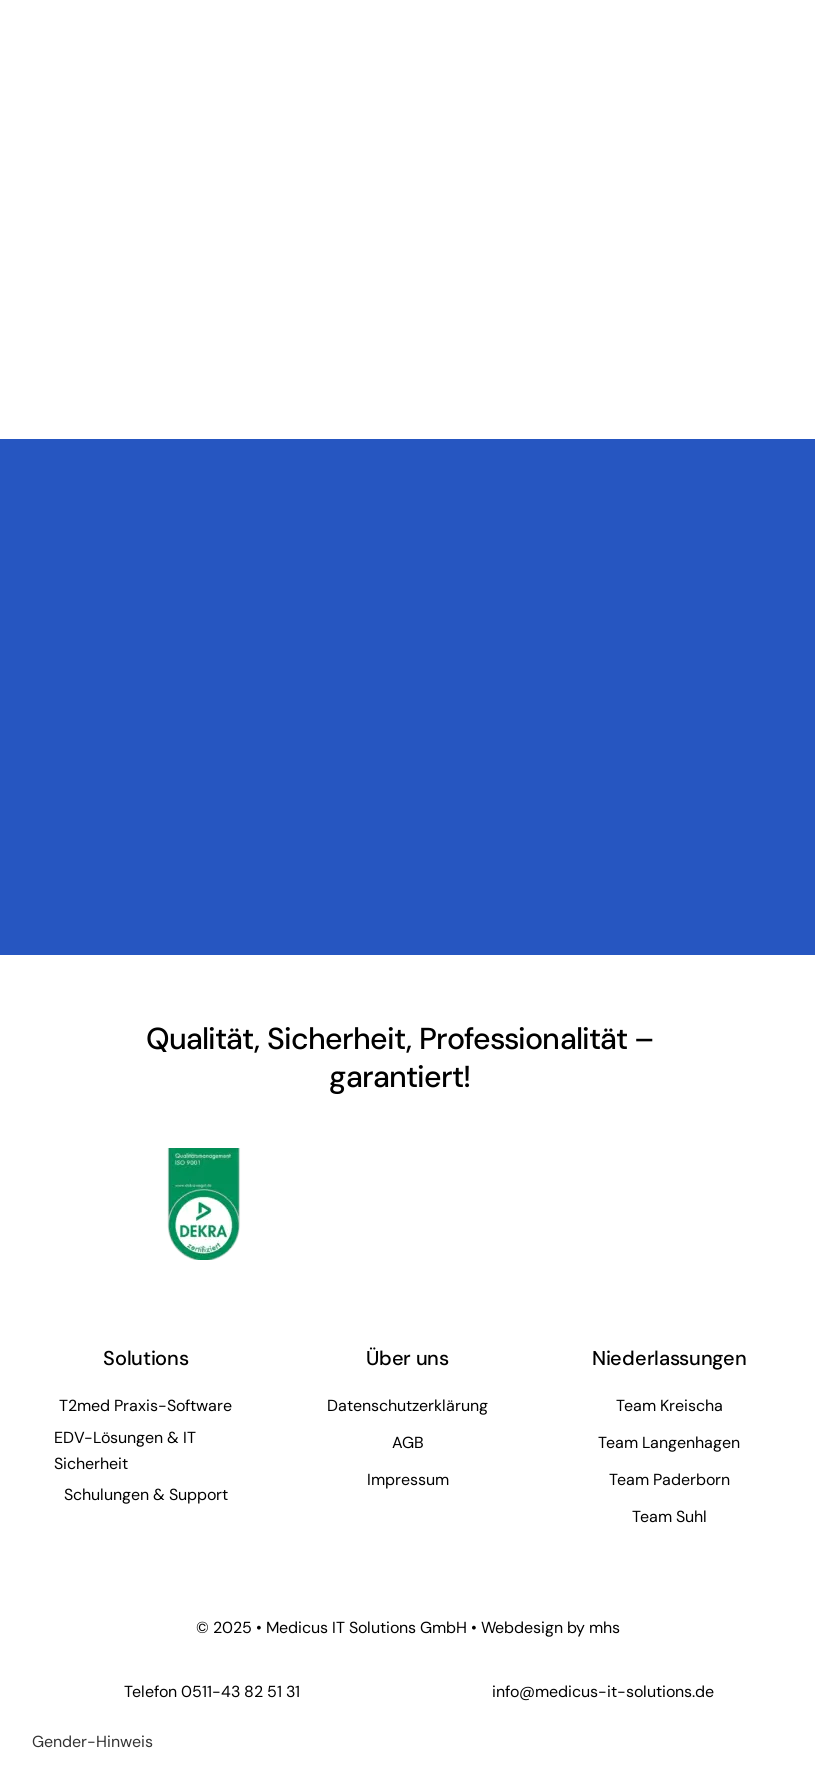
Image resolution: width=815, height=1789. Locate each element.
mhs (604, 1627)
